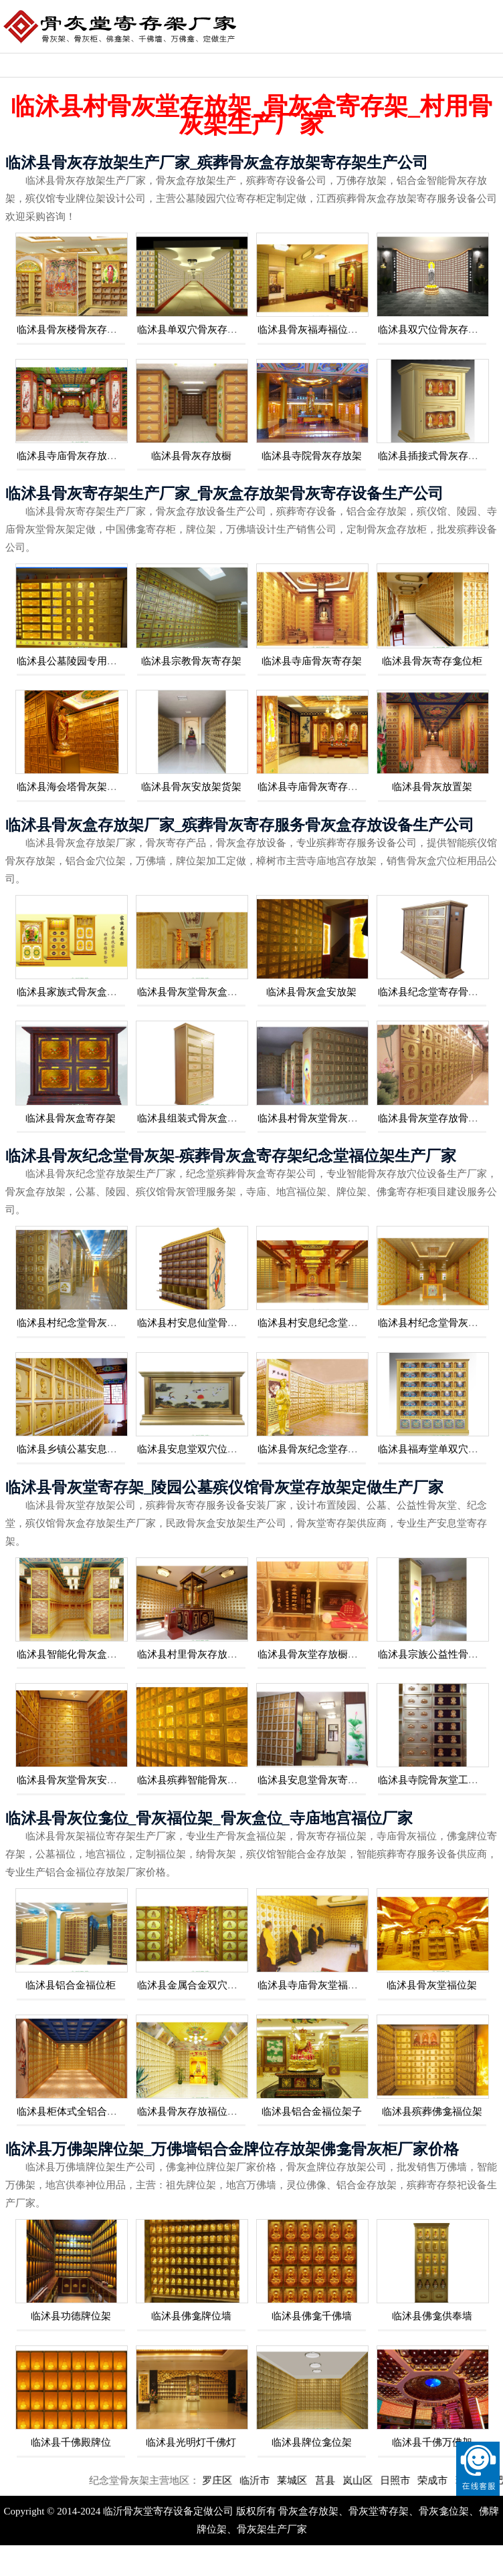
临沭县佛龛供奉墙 (432, 2316)
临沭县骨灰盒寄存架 (70, 1118)
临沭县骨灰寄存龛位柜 (432, 661)
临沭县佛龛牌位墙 (191, 2316)
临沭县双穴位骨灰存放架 (433, 329)
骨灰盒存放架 (107, 65)
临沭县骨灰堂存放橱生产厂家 (323, 1654)
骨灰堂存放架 (322, 65)
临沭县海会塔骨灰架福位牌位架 (87, 786)
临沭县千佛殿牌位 (71, 2442)
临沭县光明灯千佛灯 (191, 2442)
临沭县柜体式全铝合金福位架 (82, 2111)
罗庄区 (249, 2480)
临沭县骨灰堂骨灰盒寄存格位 (202, 992)
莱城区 (325, 2480)
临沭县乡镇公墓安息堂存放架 (82, 1449)
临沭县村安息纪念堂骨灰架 (318, 1322)
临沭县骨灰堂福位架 (432, 1985)
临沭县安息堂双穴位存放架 (197, 1449)
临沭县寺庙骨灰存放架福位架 (82, 455)
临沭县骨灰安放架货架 (191, 786)
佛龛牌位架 (464, 65)
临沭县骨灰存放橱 (191, 455)
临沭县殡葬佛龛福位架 (432, 2111)
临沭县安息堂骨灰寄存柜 (313, 1780)
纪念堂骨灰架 (35, 65)
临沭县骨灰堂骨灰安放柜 (72, 1780)
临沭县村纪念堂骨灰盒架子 (438, 1322)
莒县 (357, 2480)
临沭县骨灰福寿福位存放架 (318, 329)
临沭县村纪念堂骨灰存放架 (77, 1322)
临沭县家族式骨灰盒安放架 (77, 992)
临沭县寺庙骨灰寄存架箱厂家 (323, 786)
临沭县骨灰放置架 (432, 786)
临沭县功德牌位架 (71, 2316)
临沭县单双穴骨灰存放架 (192, 329)
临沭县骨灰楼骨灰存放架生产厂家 (92, 329)
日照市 (427, 2480)
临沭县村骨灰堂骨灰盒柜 (313, 1118)
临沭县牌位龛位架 (312, 2442)
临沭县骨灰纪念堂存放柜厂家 (323, 1449)
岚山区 (390, 2480)
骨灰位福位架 (250, 65)
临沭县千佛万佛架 (432, 2442)
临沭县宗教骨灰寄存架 (191, 661)
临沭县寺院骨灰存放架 (312, 455)
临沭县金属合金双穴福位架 (197, 1985)
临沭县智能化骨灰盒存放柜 (77, 1654)
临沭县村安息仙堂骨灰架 (192, 1322)
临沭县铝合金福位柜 (70, 1985)
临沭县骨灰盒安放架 (311, 992)
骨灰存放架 (392, 65)
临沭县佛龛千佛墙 (312, 2316)
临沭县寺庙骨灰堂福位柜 (313, 1985)
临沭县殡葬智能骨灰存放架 (197, 1780)
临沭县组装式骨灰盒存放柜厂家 (207, 1118)
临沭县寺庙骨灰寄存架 (312, 661)
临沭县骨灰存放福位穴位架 (197, 2111)
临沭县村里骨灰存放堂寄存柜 (202, 1654)
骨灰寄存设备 (178, 65)
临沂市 (287, 2480)
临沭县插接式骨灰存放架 (433, 455)
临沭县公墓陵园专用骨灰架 (77, 661)
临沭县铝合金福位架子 (312, 2111)
